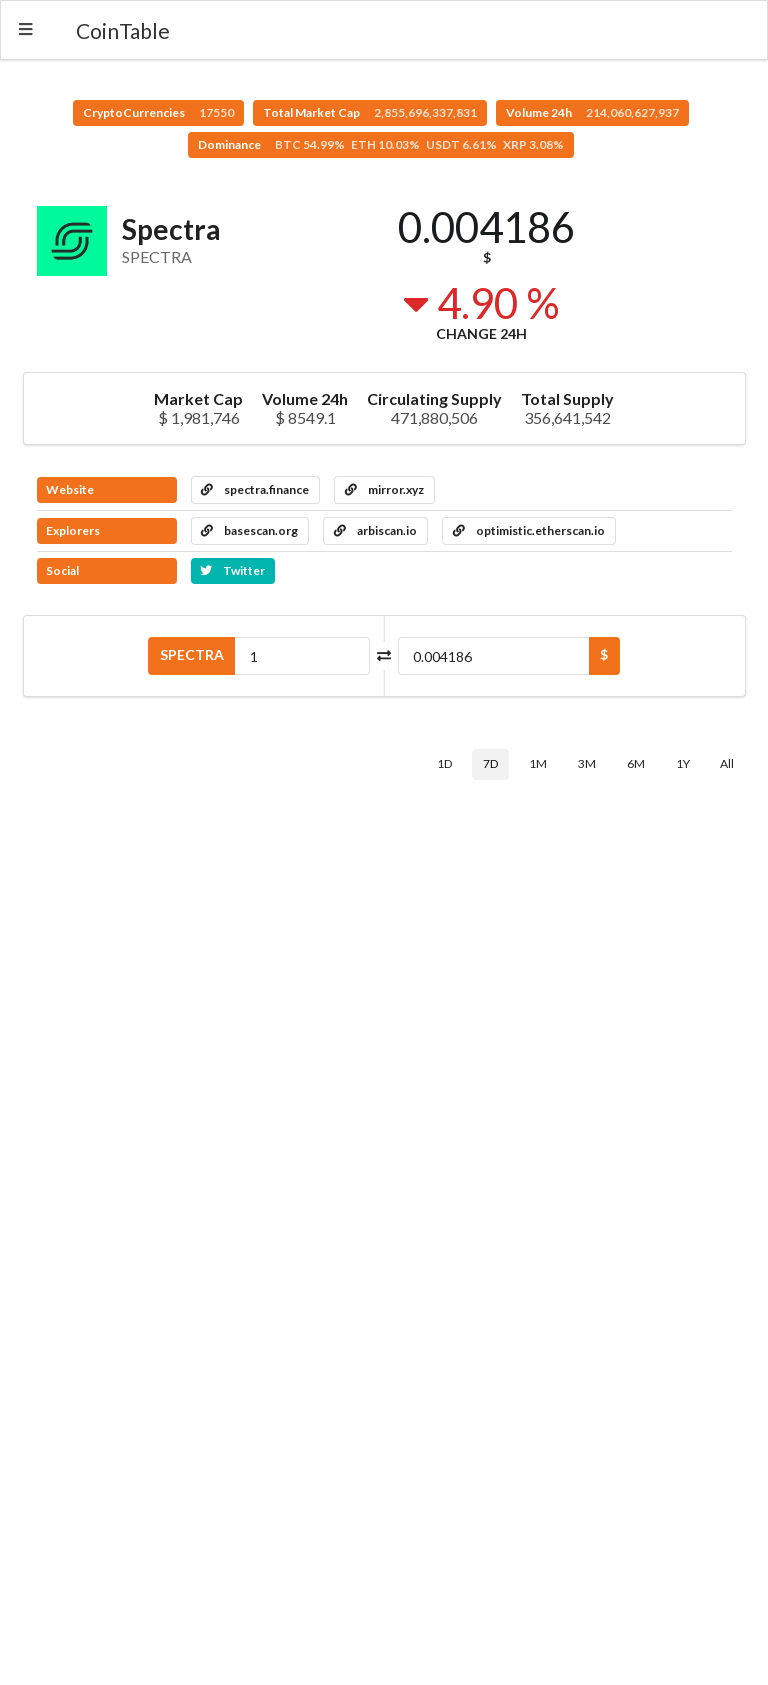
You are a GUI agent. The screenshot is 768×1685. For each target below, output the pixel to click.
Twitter (232, 570)
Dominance (381, 144)
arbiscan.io (375, 530)
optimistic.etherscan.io (529, 530)
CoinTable (123, 30)
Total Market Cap (370, 112)
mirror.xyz (384, 489)
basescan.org (249, 530)
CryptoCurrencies (158, 112)
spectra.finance (255, 489)
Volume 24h (592, 112)
